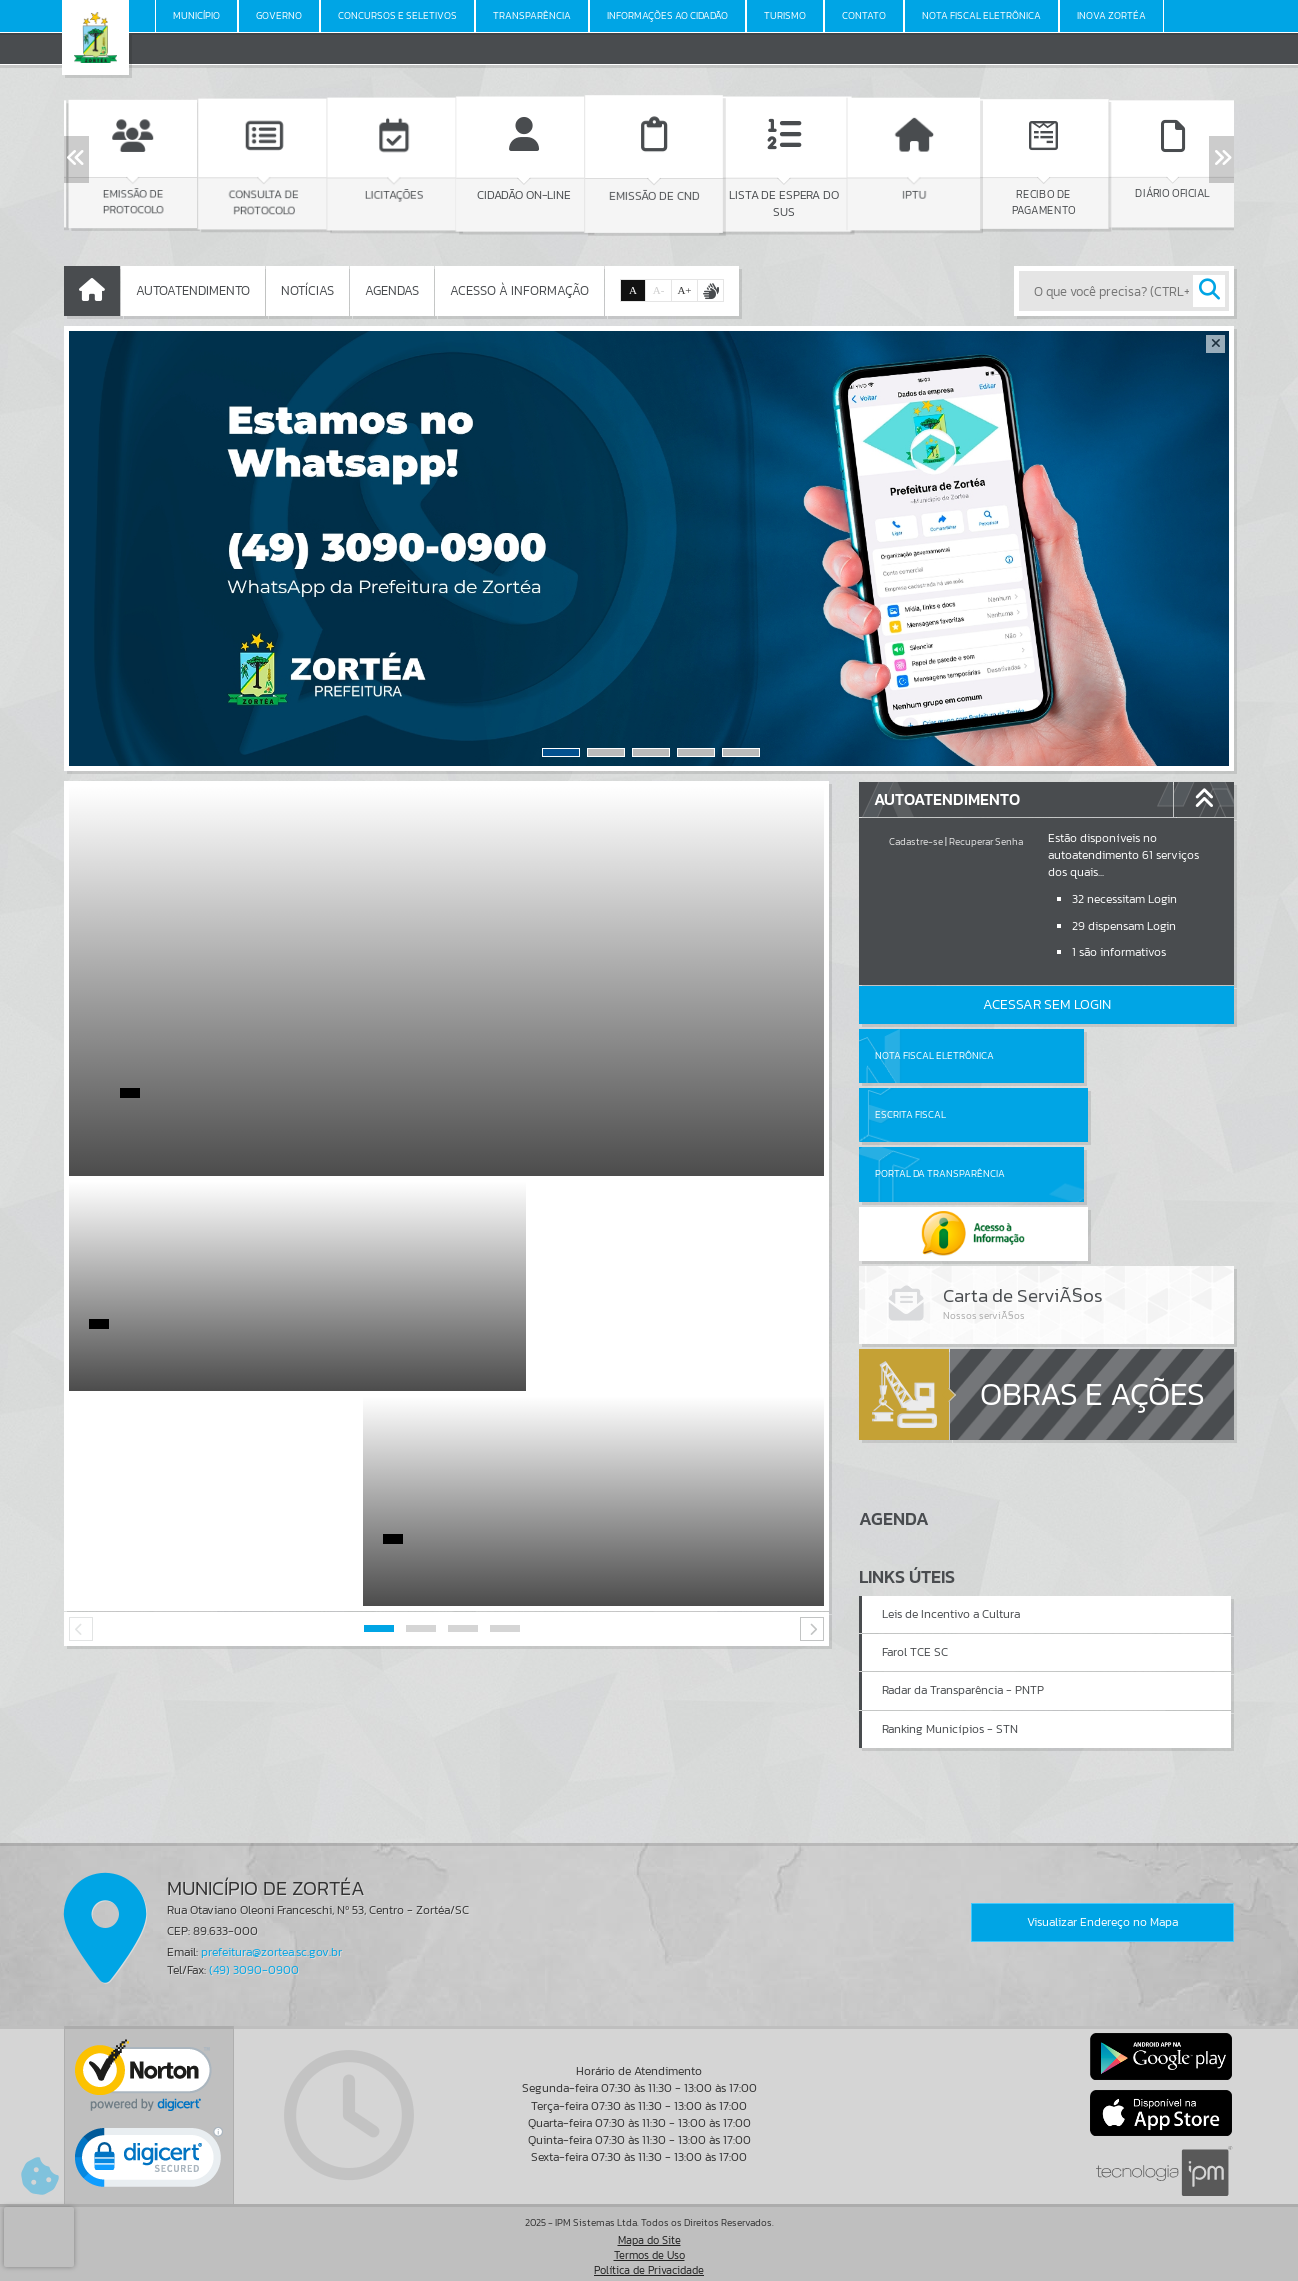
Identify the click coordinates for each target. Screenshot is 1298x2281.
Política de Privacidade (649, 2260)
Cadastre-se (916, 841)
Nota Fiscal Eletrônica (934, 1055)
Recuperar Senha (986, 841)
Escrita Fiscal (1098, 1055)
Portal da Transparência (940, 1114)
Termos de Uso (649, 2245)
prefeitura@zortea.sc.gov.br (271, 1943)
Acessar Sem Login (1047, 1004)
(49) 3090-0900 (254, 1960)
